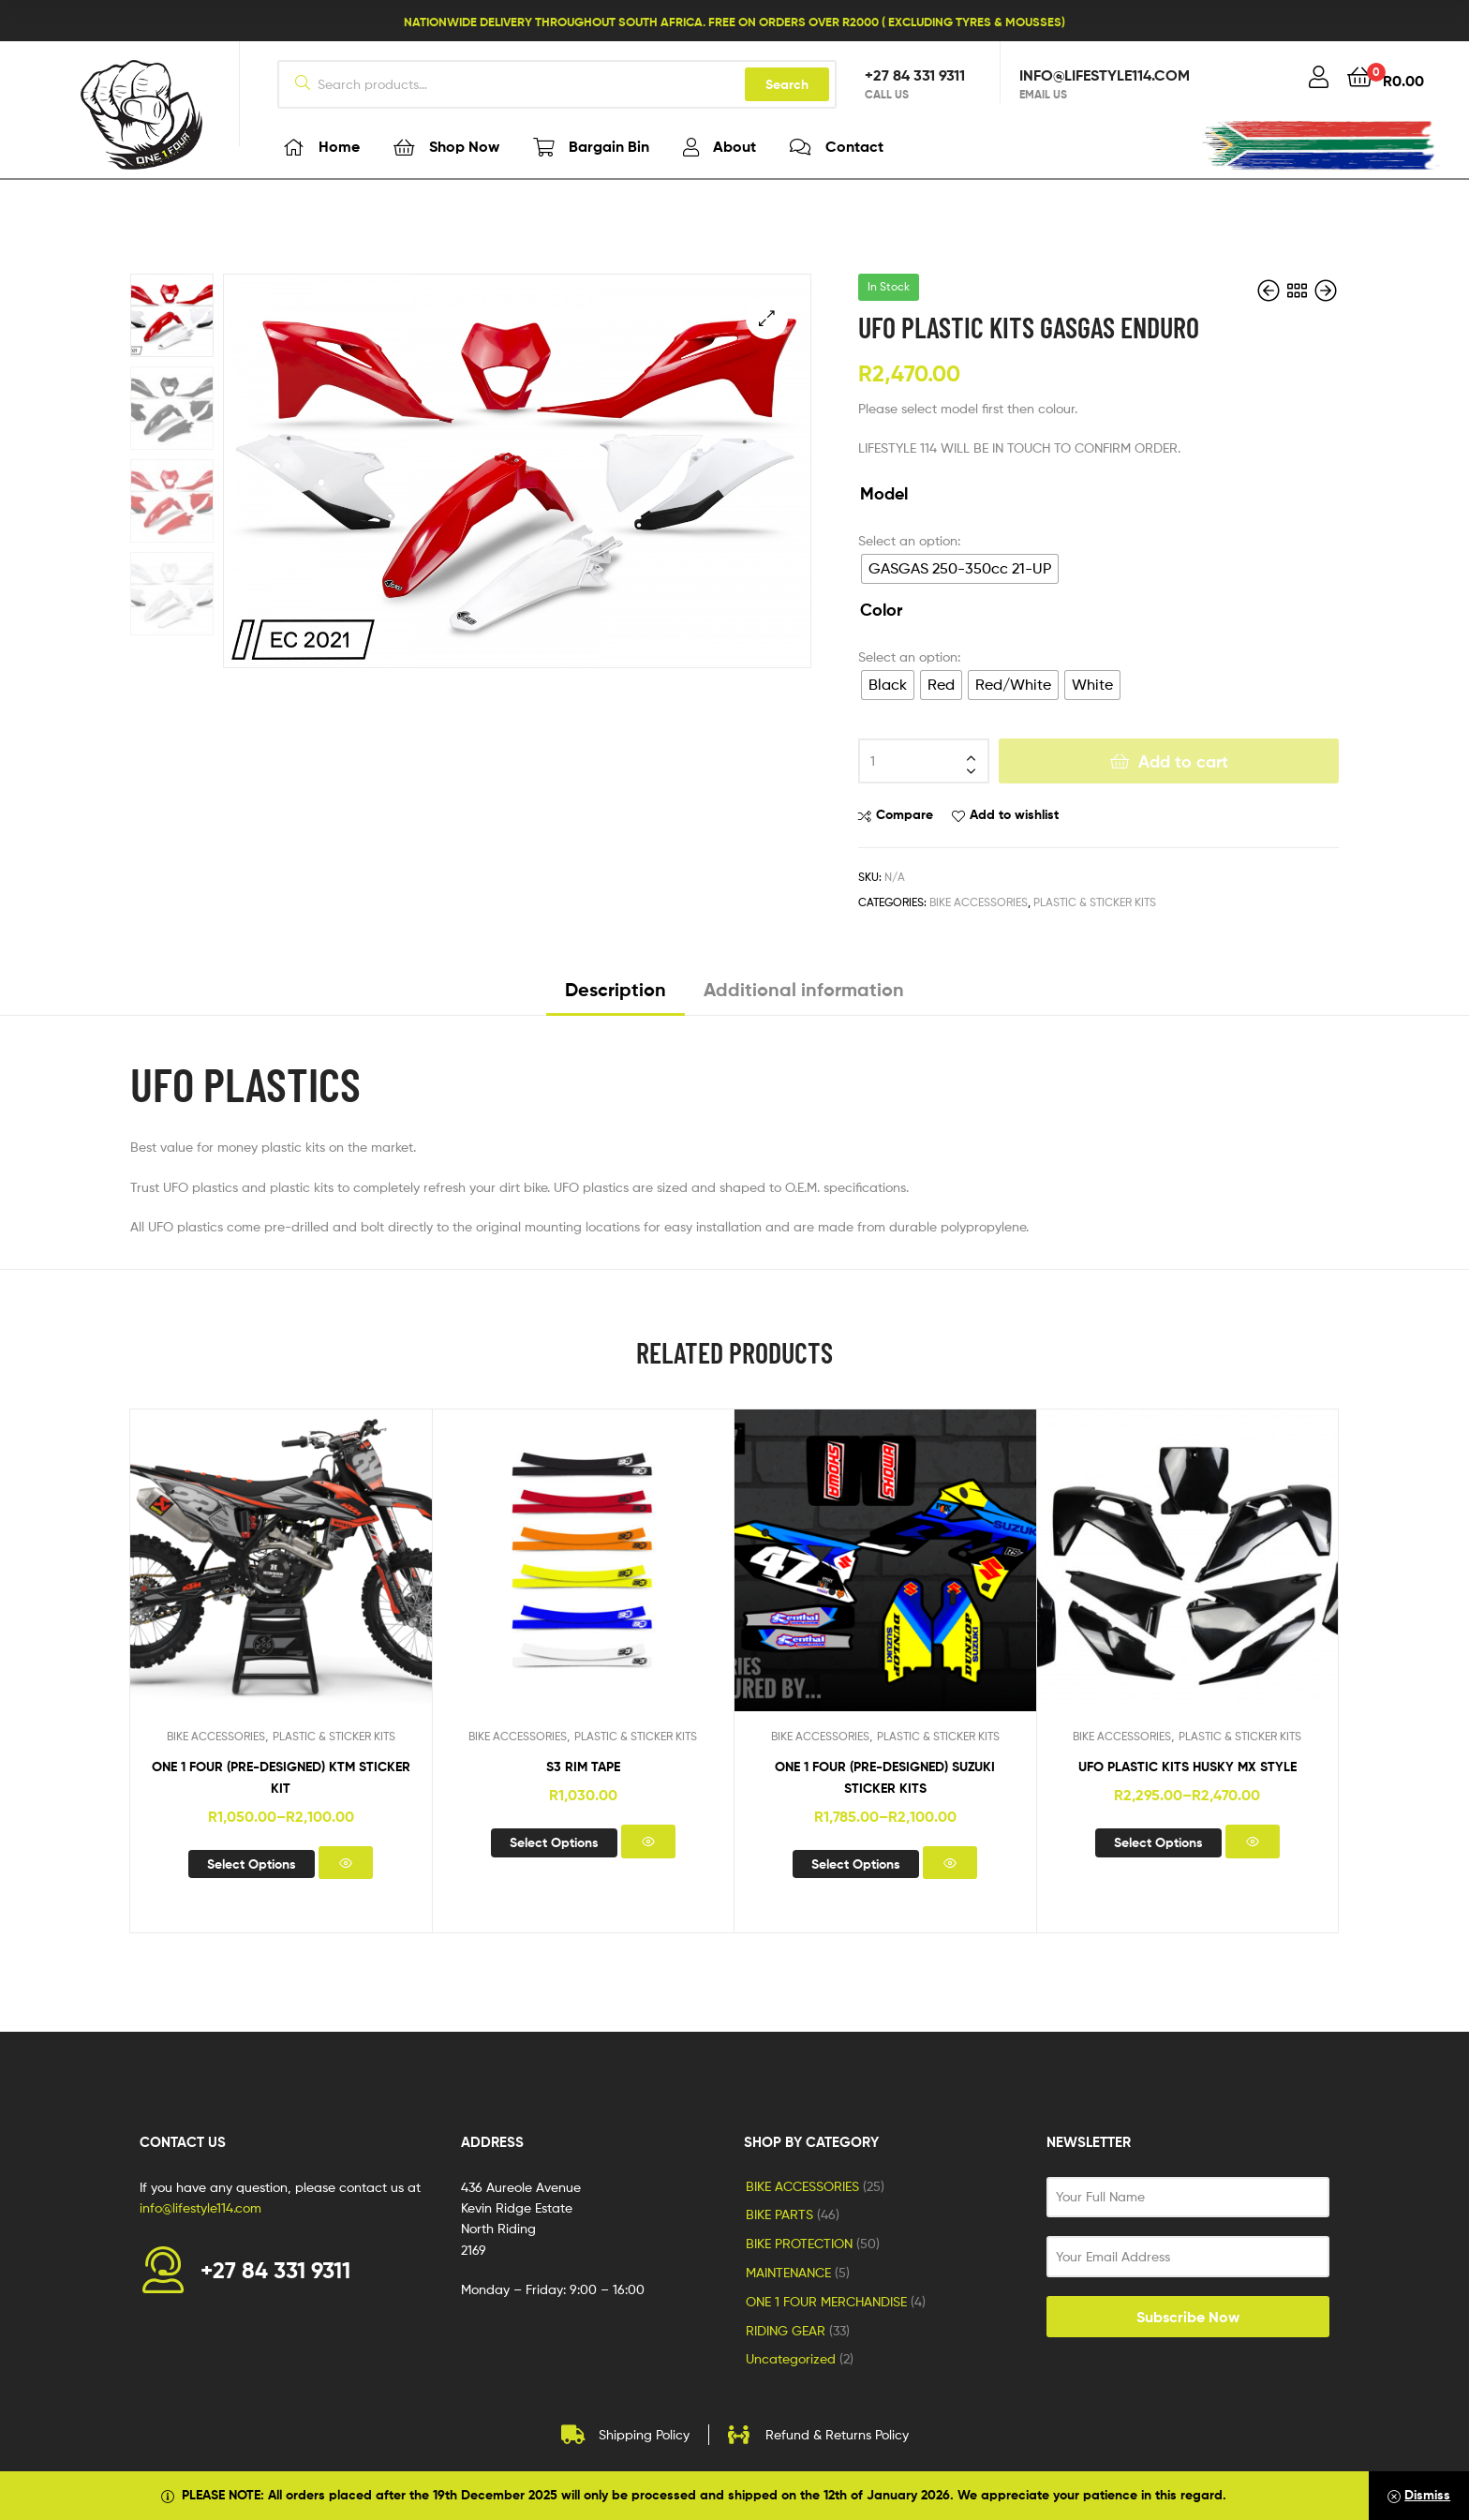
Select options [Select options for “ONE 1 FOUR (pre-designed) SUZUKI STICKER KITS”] (855, 1864)
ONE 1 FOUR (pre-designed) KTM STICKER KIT (281, 1777)
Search (787, 84)
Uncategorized (791, 2358)
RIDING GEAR (785, 2330)
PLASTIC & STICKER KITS (1094, 902)
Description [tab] (615, 990)
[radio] (960, 569)
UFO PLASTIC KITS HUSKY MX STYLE (1187, 1766)
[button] (767, 318)
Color (881, 610)
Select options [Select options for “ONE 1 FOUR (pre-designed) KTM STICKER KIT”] (251, 1864)
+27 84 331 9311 (915, 75)
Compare (904, 814)
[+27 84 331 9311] (163, 2269)
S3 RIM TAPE (583, 1766)
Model (884, 494)
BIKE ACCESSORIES (978, 902)
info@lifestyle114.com (1104, 75)
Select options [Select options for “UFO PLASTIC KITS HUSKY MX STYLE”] (1158, 1842)
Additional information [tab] (804, 990)
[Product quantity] (923, 760)
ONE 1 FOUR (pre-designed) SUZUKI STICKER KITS (885, 1777)
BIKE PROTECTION (799, 2243)
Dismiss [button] (1427, 2494)
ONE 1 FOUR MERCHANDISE (826, 2301)
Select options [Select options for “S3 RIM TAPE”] (554, 1842)
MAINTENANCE (788, 2272)
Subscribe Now (1187, 2316)
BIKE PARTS (779, 2214)
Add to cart (1183, 761)
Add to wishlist (1014, 814)
